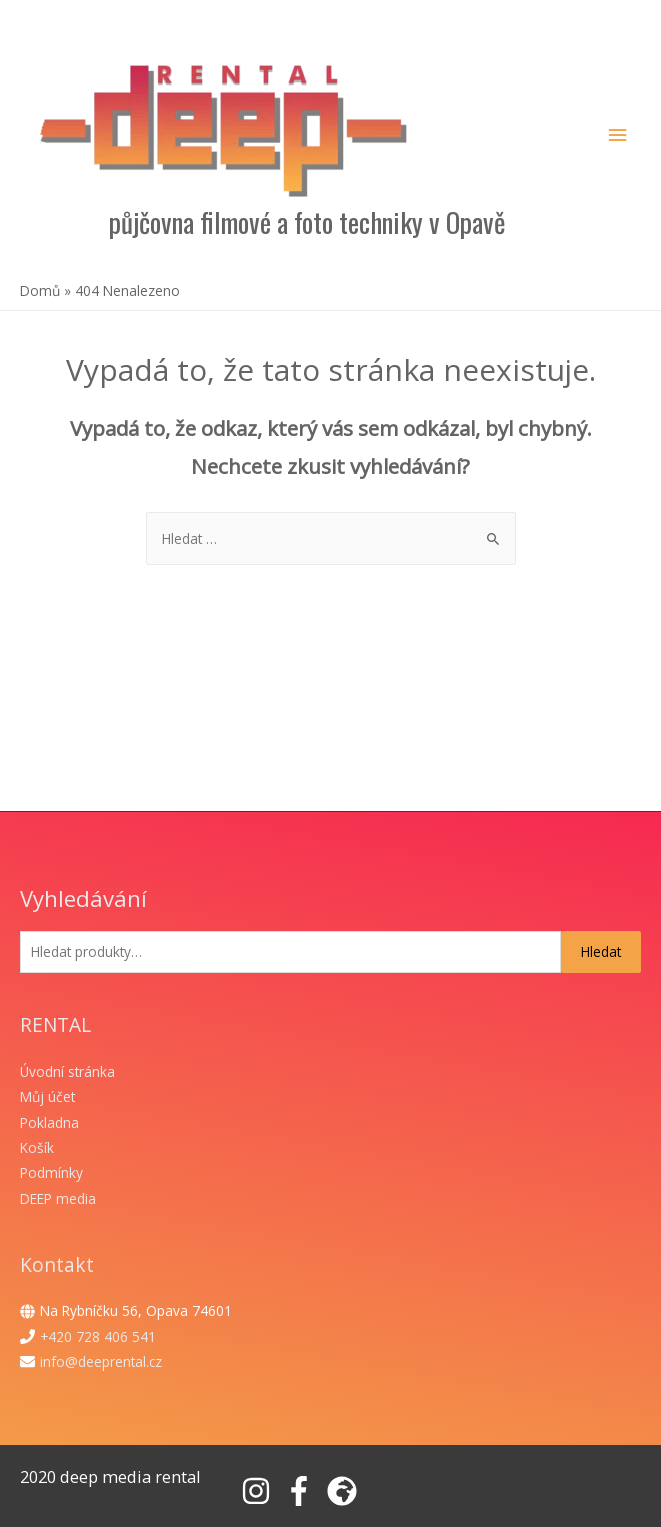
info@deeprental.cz (101, 1361)
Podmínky (51, 1172)
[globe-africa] (346, 1491)
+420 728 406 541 (98, 1336)
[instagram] (260, 1491)
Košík (37, 1147)
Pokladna (49, 1122)
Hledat (601, 951)
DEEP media (58, 1198)
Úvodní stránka (67, 1071)
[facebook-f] (303, 1491)
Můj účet (47, 1096)
